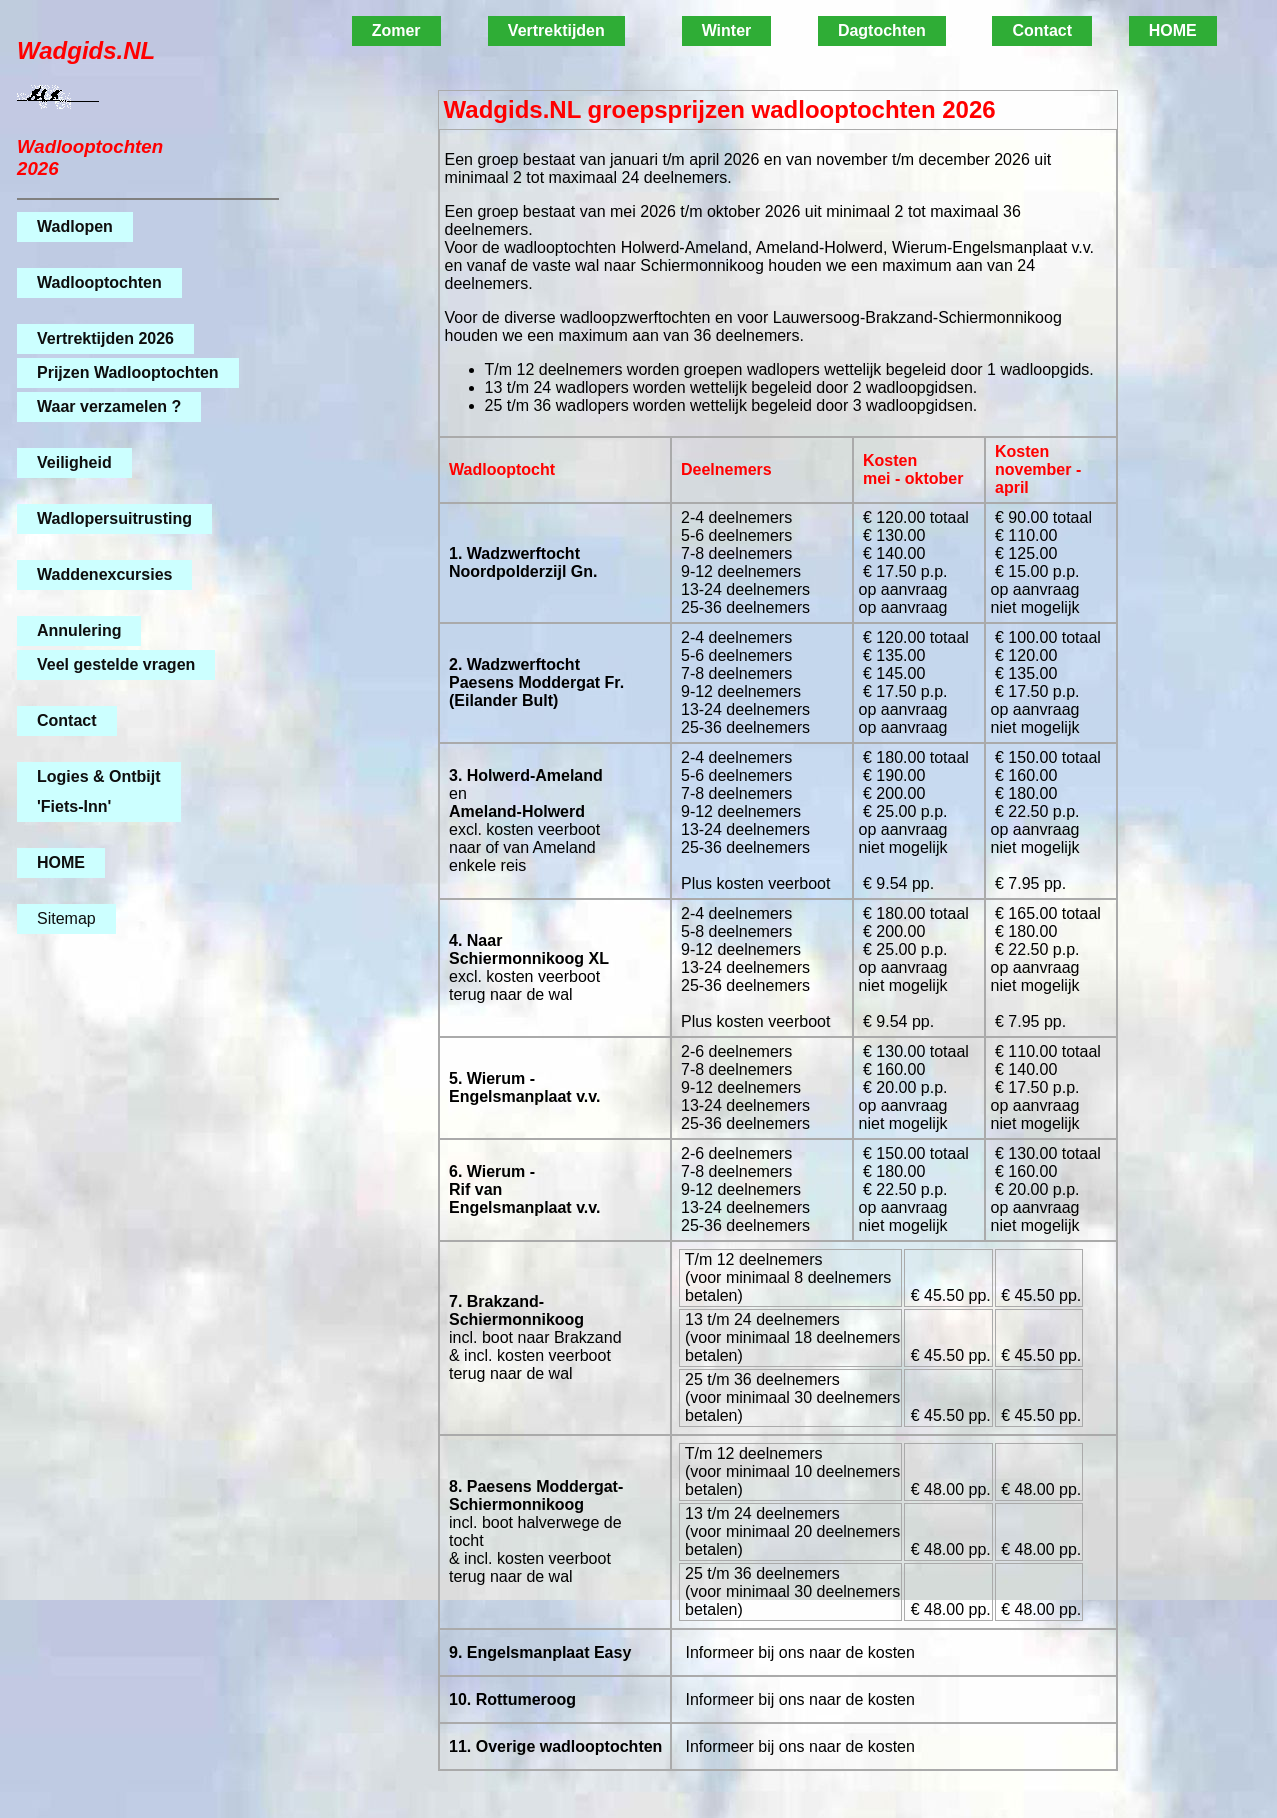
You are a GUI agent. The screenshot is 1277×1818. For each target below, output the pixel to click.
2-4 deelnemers (735, 517)
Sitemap (66, 918)
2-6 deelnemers (735, 1051)
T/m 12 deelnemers (752, 1259)
